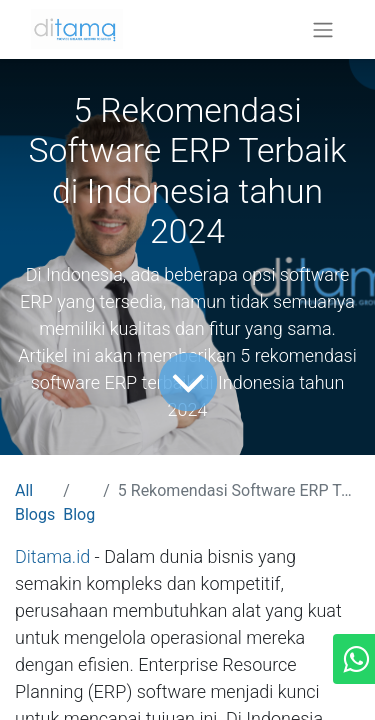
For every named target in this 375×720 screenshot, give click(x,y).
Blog (79, 514)
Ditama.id (52, 556)
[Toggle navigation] (323, 29)
